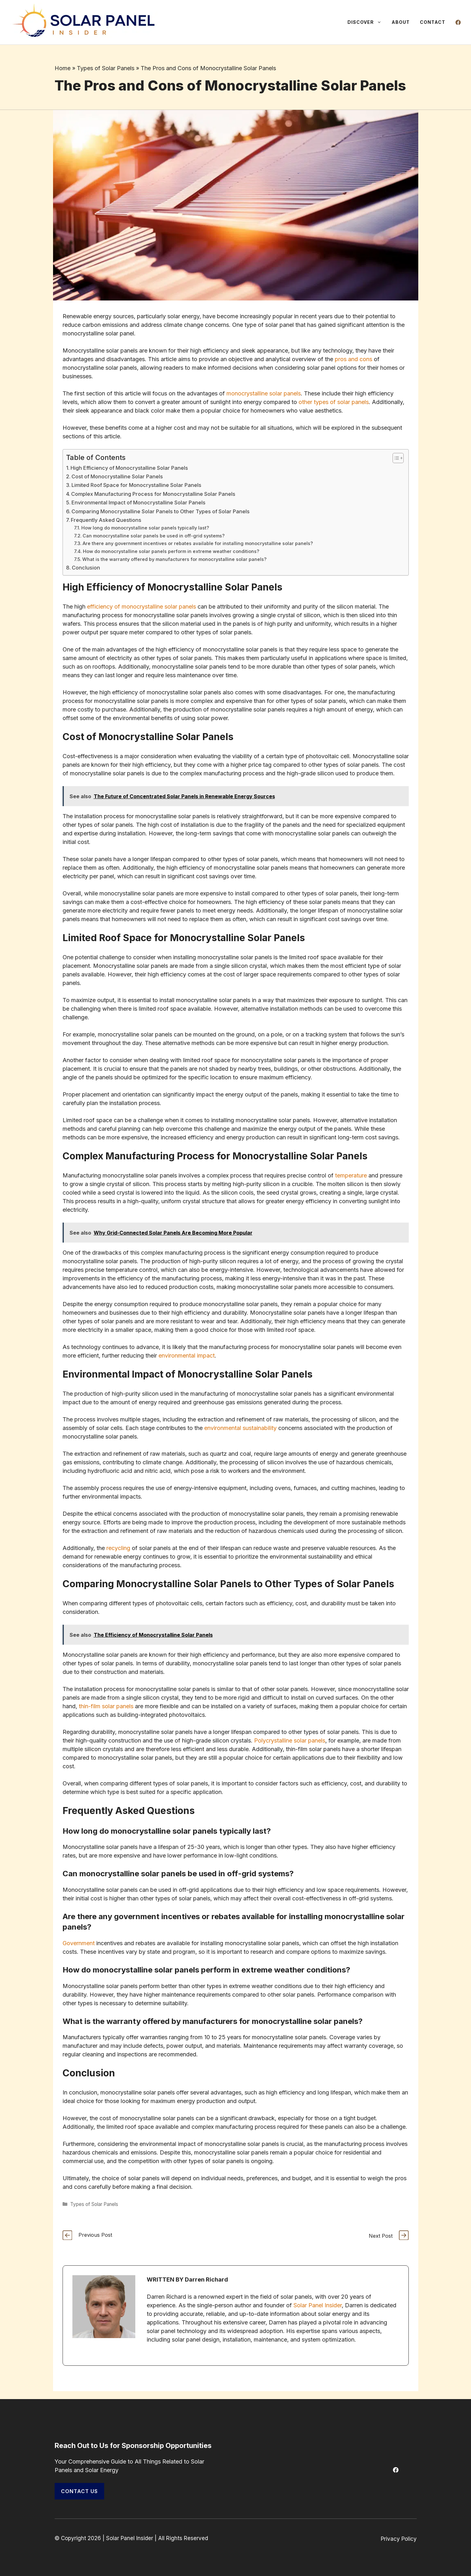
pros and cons (353, 359)
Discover (367, 22)
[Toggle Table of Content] (395, 458)
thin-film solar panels (106, 1706)
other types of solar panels (334, 402)
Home (63, 68)
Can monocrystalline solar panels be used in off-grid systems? (154, 536)
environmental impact (186, 1355)
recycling (118, 1548)
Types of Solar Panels (105, 68)
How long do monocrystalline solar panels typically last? (145, 528)
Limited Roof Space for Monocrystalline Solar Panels (136, 485)
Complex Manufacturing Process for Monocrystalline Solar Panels (153, 494)
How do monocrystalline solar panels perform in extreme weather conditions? (171, 551)
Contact (432, 22)
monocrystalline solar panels (263, 393)
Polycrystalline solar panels (289, 1740)
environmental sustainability (240, 1428)
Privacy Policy (399, 2539)
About (401, 22)
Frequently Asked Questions (106, 520)
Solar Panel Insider (317, 2305)
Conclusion (86, 567)
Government (79, 1943)
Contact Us (79, 2491)
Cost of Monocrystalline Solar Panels (117, 476)
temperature (351, 1175)
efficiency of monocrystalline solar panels (141, 606)
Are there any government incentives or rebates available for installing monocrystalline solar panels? (198, 543)
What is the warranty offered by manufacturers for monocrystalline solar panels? (174, 559)
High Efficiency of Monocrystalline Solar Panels (129, 468)
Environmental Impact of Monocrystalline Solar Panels (138, 502)
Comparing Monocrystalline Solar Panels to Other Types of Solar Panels (160, 511)
